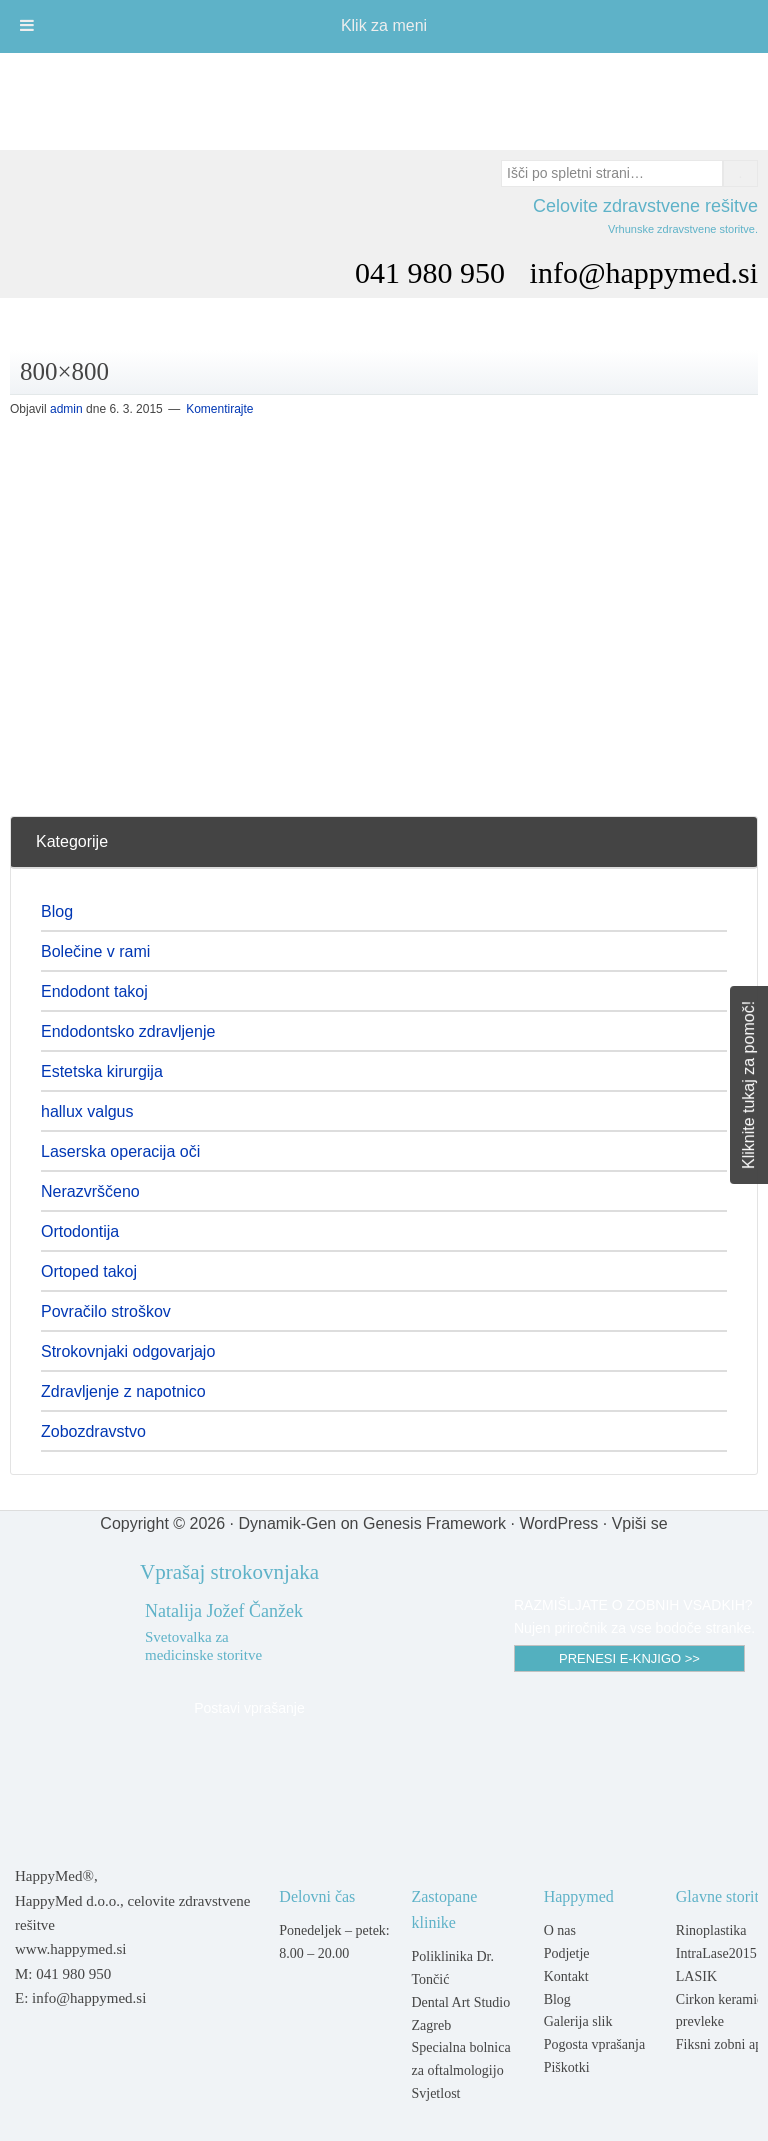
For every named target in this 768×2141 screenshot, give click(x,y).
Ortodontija (80, 1231)
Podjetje (567, 1953)
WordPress (558, 1523)
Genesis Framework (434, 1523)
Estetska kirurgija (102, 1071)
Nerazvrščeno (90, 1191)
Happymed (384, 92)
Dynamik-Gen (287, 1523)
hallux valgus (87, 1111)
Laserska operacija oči (120, 1151)
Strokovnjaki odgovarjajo (128, 1351)
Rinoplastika (711, 1930)
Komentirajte (219, 409)
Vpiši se (640, 1523)
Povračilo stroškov (106, 1311)
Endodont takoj (94, 991)
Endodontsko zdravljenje (128, 1031)
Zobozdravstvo (93, 1431)
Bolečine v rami (95, 951)
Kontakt (566, 1976)
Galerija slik (578, 2021)
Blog (57, 911)
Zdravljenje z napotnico (123, 1391)
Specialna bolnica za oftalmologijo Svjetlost (460, 2070)
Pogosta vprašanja (594, 2044)
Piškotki (567, 2067)
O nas (560, 1930)
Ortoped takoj (89, 1271)
